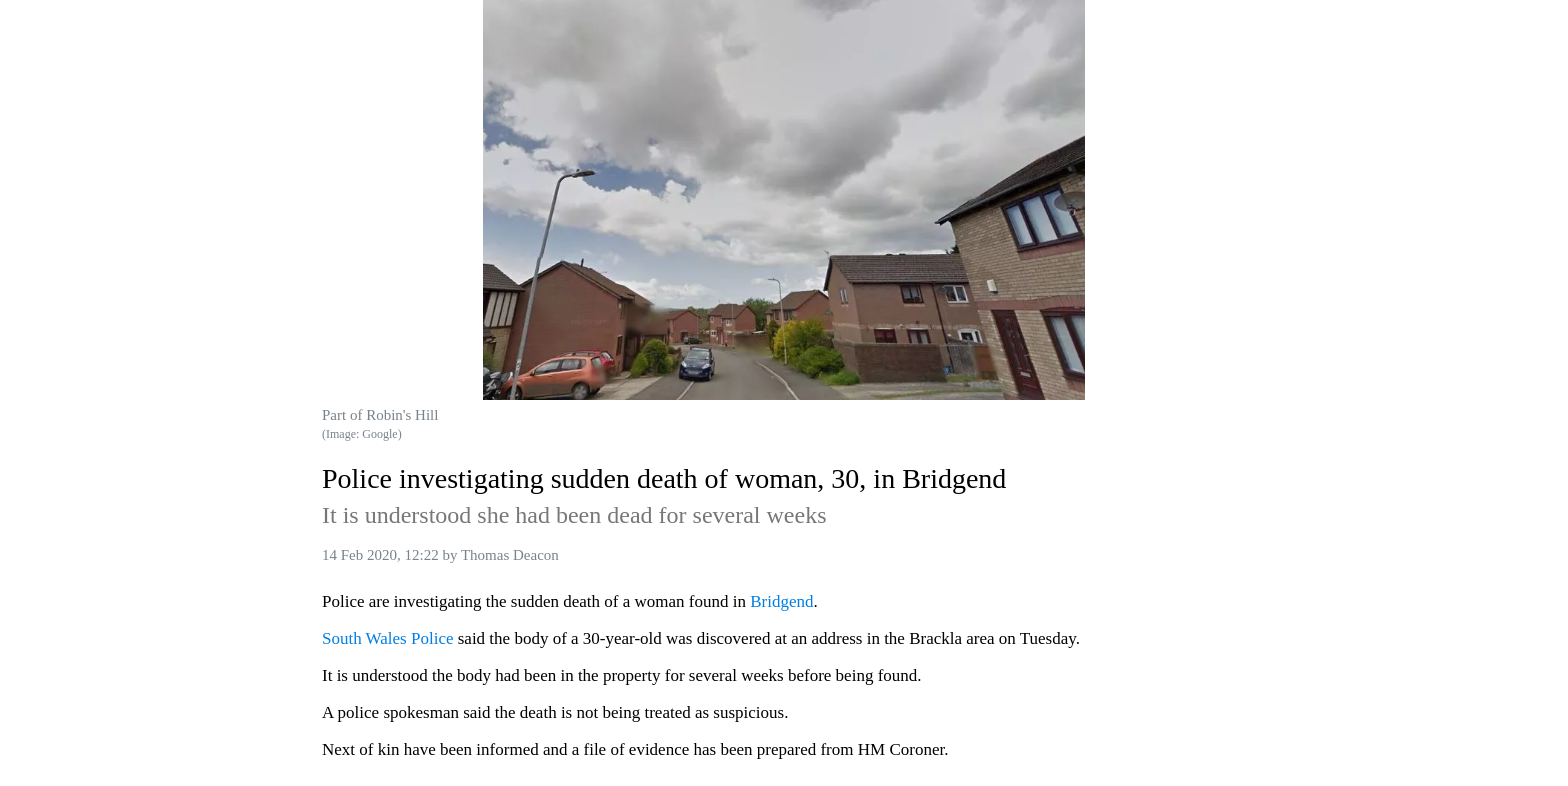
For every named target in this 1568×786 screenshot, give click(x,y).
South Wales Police (387, 638)
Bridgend (781, 601)
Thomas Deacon (510, 555)
